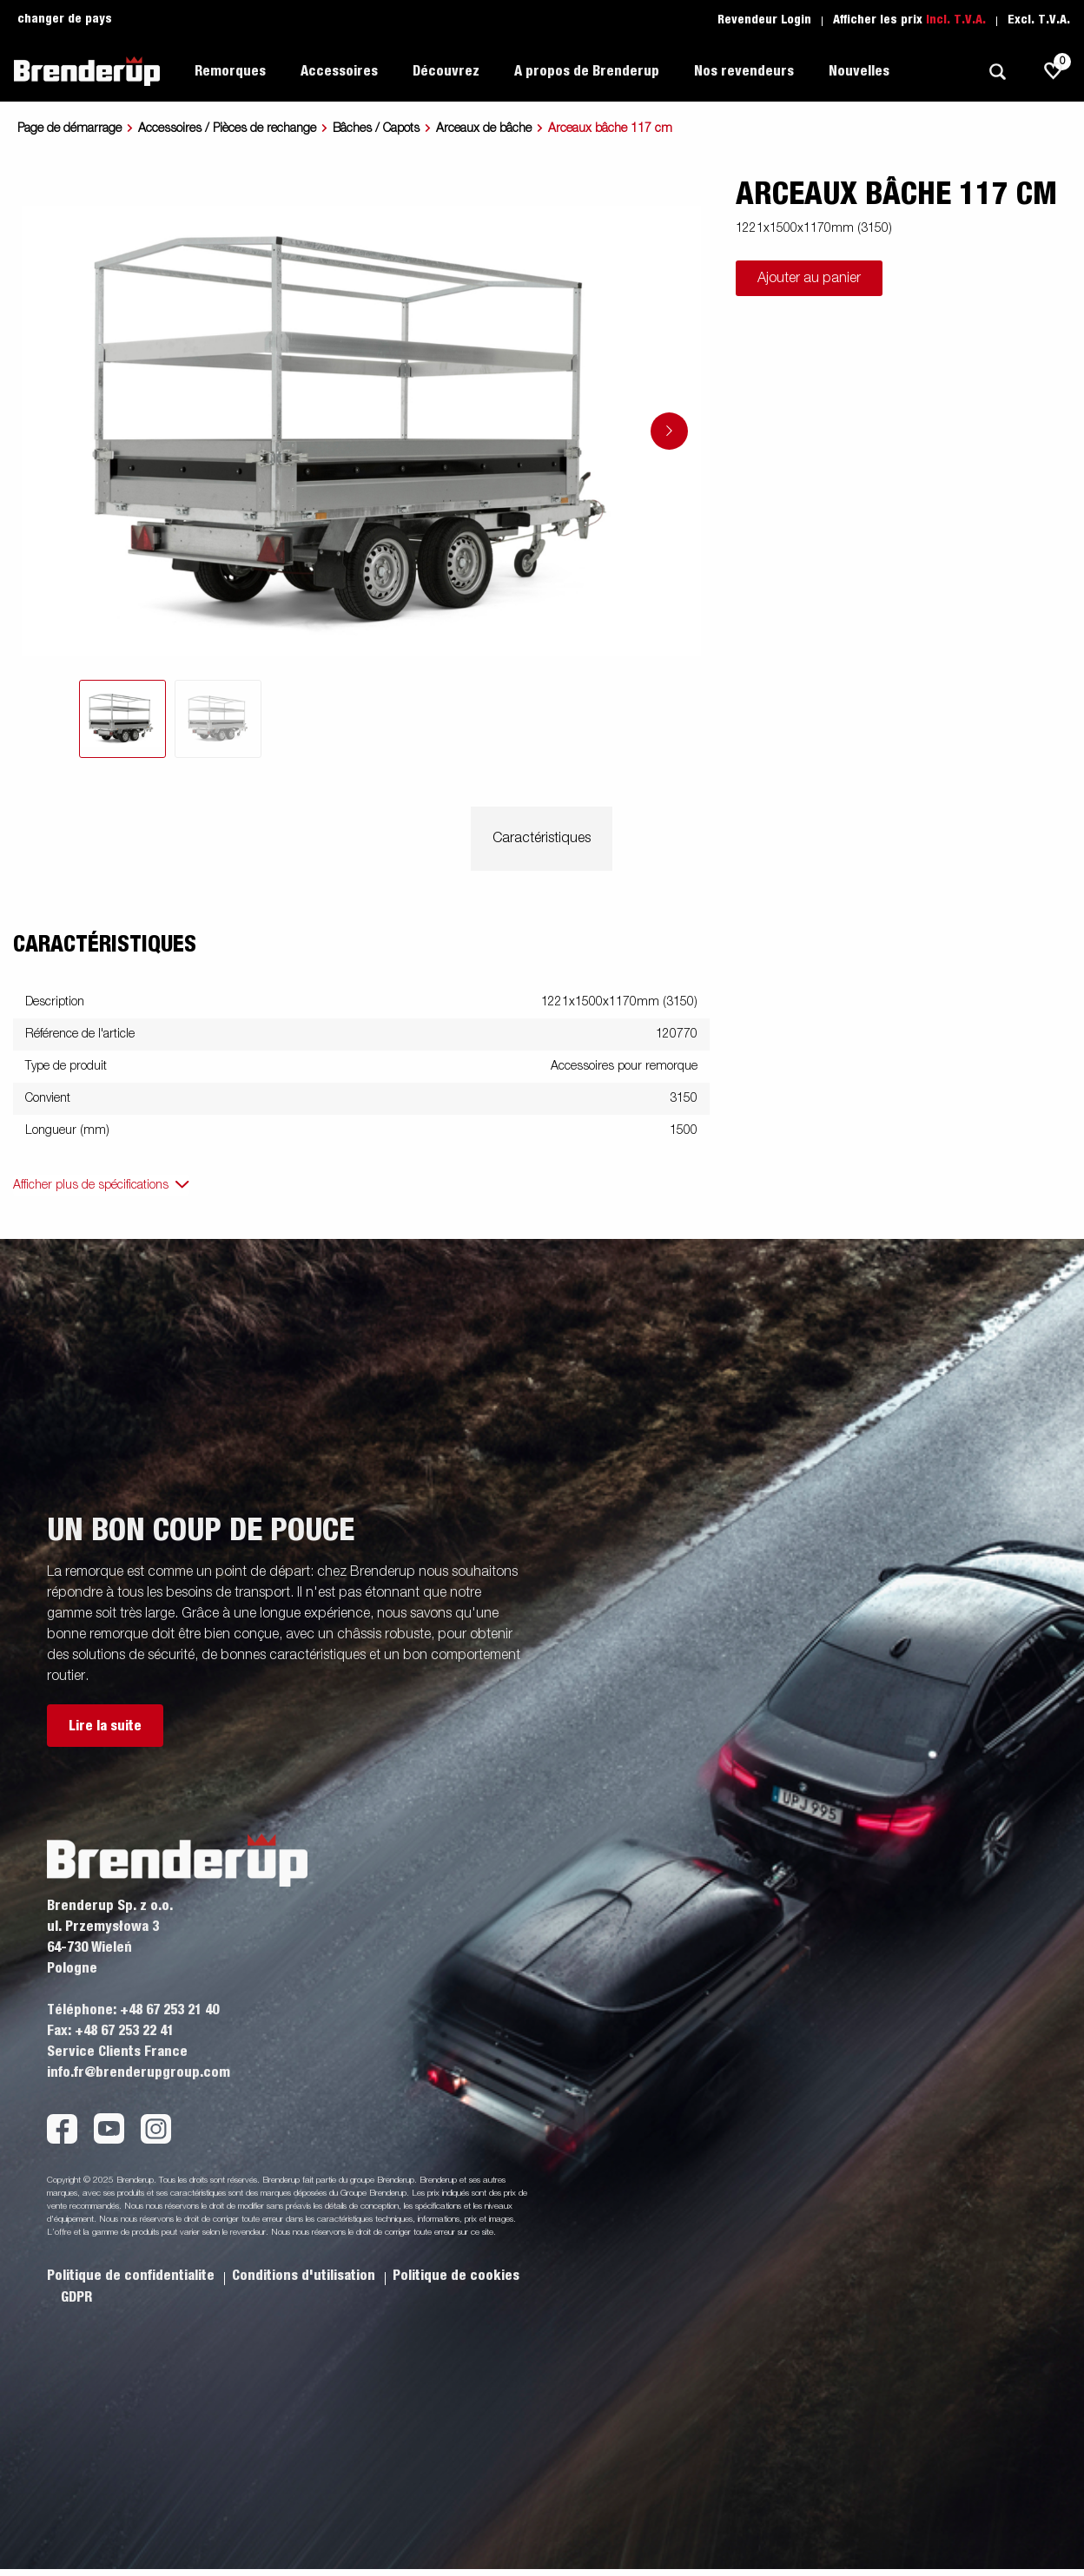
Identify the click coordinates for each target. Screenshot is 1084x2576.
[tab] (122, 719)
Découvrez (446, 71)
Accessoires (339, 71)
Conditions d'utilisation (305, 2276)
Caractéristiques (541, 839)
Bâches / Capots (376, 128)
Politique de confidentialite (132, 2276)
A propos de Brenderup (586, 71)
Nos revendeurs (744, 71)
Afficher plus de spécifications (91, 1185)
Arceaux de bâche (484, 128)
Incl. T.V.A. (956, 20)
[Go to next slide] (669, 431)
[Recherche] (997, 72)
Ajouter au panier (809, 279)
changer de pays (64, 19)
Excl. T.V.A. (1039, 20)
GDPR (76, 2297)
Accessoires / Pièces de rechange (227, 128)
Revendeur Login (764, 20)
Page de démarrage (69, 128)
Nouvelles (859, 71)
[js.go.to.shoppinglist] (1053, 71)
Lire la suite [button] (105, 1726)
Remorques (230, 71)
